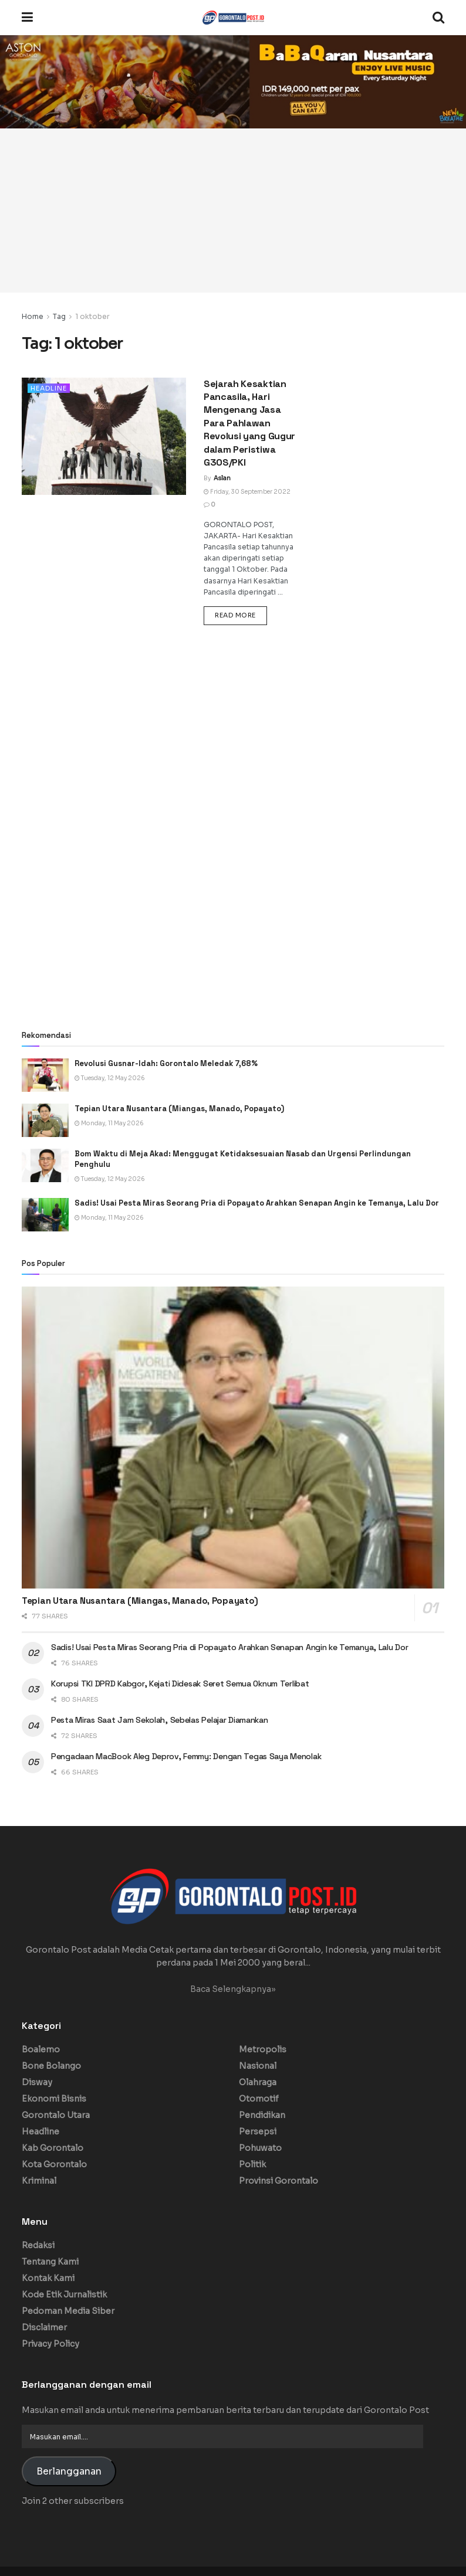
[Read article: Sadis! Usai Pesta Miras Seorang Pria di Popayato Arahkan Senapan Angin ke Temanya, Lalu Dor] (45, 1214)
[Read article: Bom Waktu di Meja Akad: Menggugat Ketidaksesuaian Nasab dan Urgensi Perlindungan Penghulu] (45, 1165)
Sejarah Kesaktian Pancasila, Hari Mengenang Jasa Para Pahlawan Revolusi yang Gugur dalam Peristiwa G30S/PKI (249, 423)
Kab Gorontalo (52, 2148)
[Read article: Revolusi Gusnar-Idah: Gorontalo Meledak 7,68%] (45, 1075)
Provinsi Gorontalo (278, 2180)
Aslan (222, 478)
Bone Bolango (51, 2066)
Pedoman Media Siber (68, 2311)
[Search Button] (438, 17)
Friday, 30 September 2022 (247, 491)
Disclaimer (44, 2327)
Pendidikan (262, 2115)
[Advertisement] (233, 210)
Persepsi (257, 2131)
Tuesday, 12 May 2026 (110, 1078)
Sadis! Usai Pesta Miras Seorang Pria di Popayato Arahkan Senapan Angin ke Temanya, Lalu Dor (258, 1203)
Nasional (257, 2066)
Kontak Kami (48, 2278)
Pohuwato (260, 2148)
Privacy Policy (50, 2344)
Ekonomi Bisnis (54, 2098)
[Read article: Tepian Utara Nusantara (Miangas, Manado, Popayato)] (45, 1120)
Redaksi (38, 2245)
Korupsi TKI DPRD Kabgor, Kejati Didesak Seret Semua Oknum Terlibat (180, 1683)
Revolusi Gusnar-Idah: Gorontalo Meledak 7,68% (166, 1063)
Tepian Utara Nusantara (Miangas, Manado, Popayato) (179, 1109)
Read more (241, 614)
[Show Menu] (27, 17)
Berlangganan (69, 2471)
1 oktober (92, 316)
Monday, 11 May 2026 (109, 1123)
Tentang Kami (50, 2261)
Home (32, 316)
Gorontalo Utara (56, 2115)
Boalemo (41, 2049)
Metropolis (262, 2049)
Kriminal (39, 2180)
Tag (59, 316)
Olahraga (257, 2082)
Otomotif (259, 2098)
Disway (37, 2082)
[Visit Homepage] (233, 17)
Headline (49, 388)
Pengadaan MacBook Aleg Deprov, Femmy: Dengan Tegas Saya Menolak (187, 1756)
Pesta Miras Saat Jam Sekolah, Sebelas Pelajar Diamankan (159, 1720)
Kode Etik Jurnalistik (64, 2294)
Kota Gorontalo (54, 2164)
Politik (252, 2164)
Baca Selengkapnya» (233, 1989)
